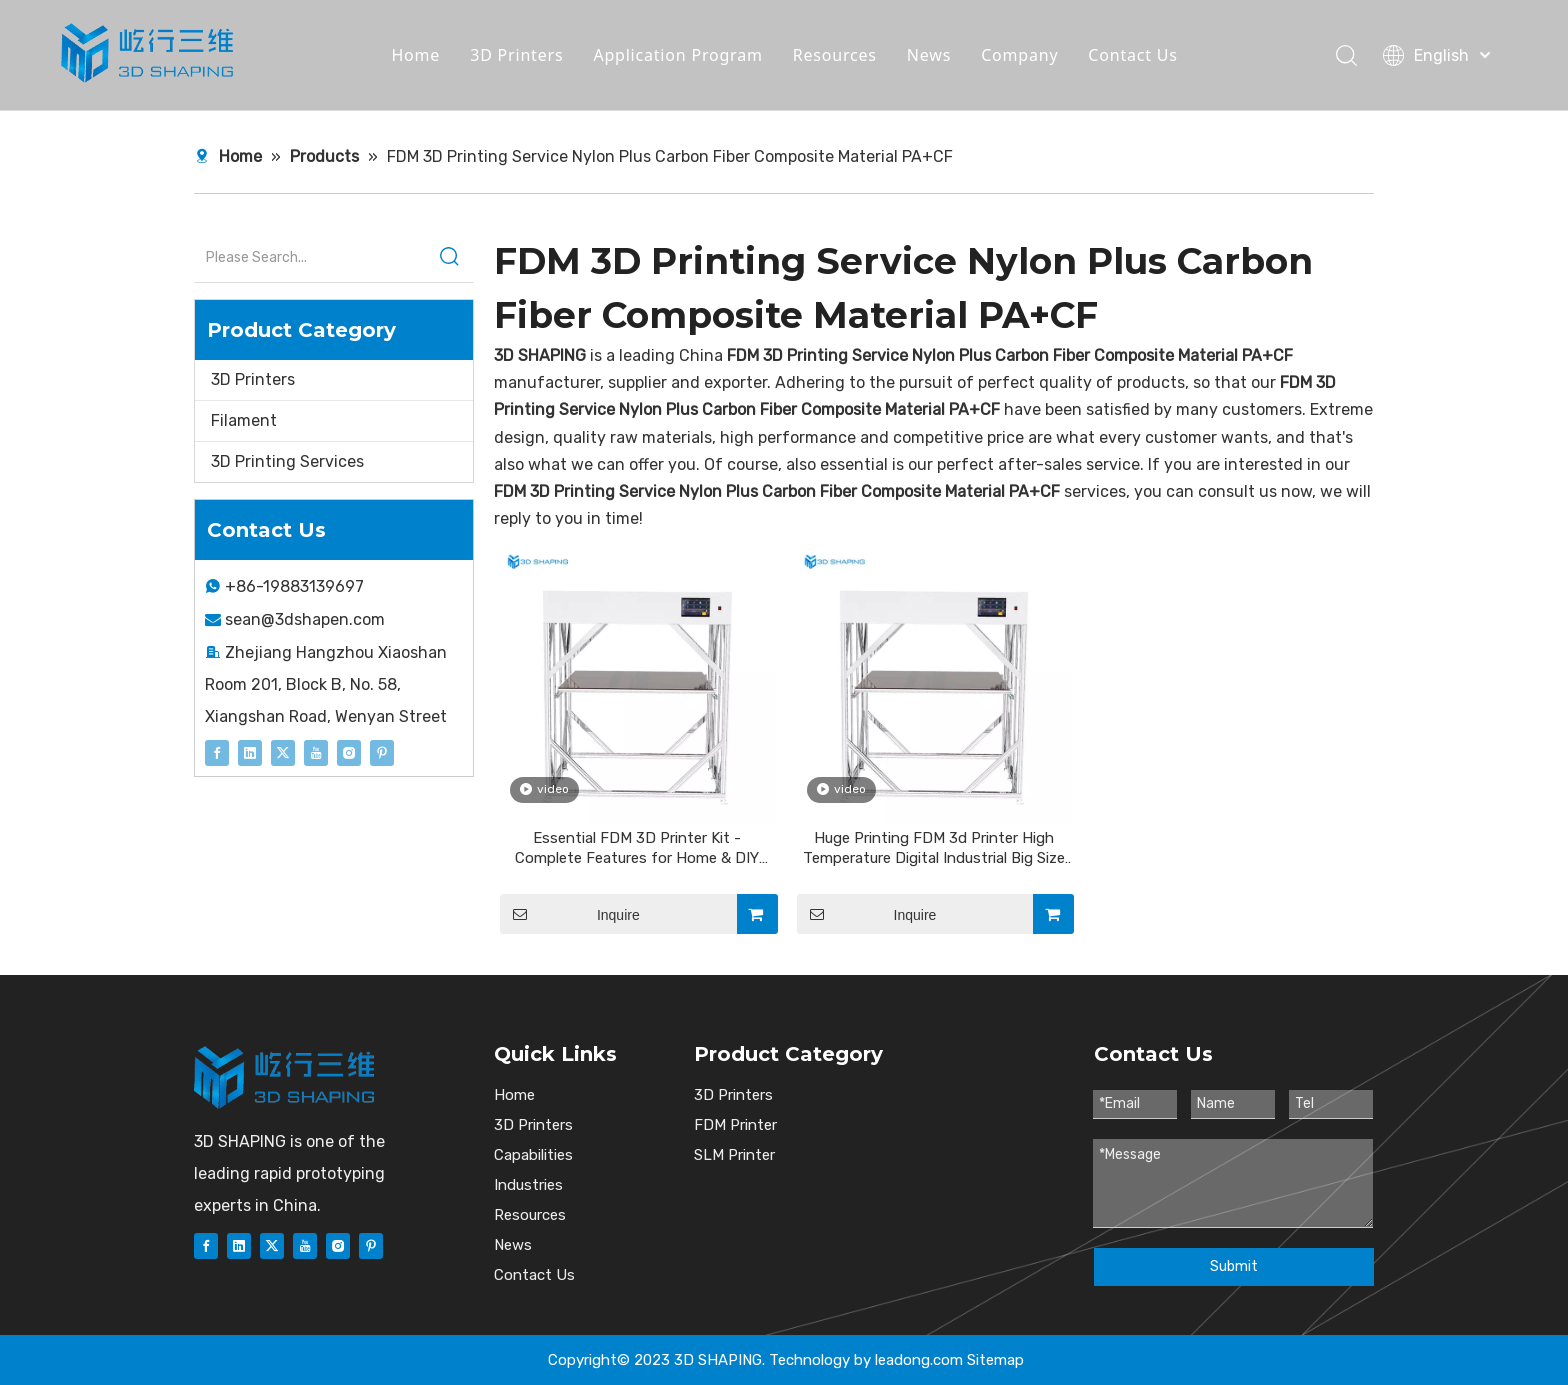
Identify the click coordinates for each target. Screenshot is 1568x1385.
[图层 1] (284, 1077)
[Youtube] (316, 752)
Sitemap (995, 1360)
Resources (835, 55)
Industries (528, 1185)
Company (1019, 55)
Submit (1234, 1266)
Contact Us (1132, 55)
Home (415, 55)
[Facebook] (217, 752)
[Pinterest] (382, 752)
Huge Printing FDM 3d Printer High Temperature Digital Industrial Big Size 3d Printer (934, 848)
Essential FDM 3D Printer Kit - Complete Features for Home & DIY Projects (637, 848)
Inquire (570, 914)
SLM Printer (734, 1155)
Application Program (677, 55)
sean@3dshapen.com (305, 619)
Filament (244, 420)
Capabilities (533, 1155)
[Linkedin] (250, 752)
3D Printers (516, 55)
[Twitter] (283, 752)
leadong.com (919, 1360)
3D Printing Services (287, 461)
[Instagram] (349, 752)
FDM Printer (735, 1125)
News (929, 55)
